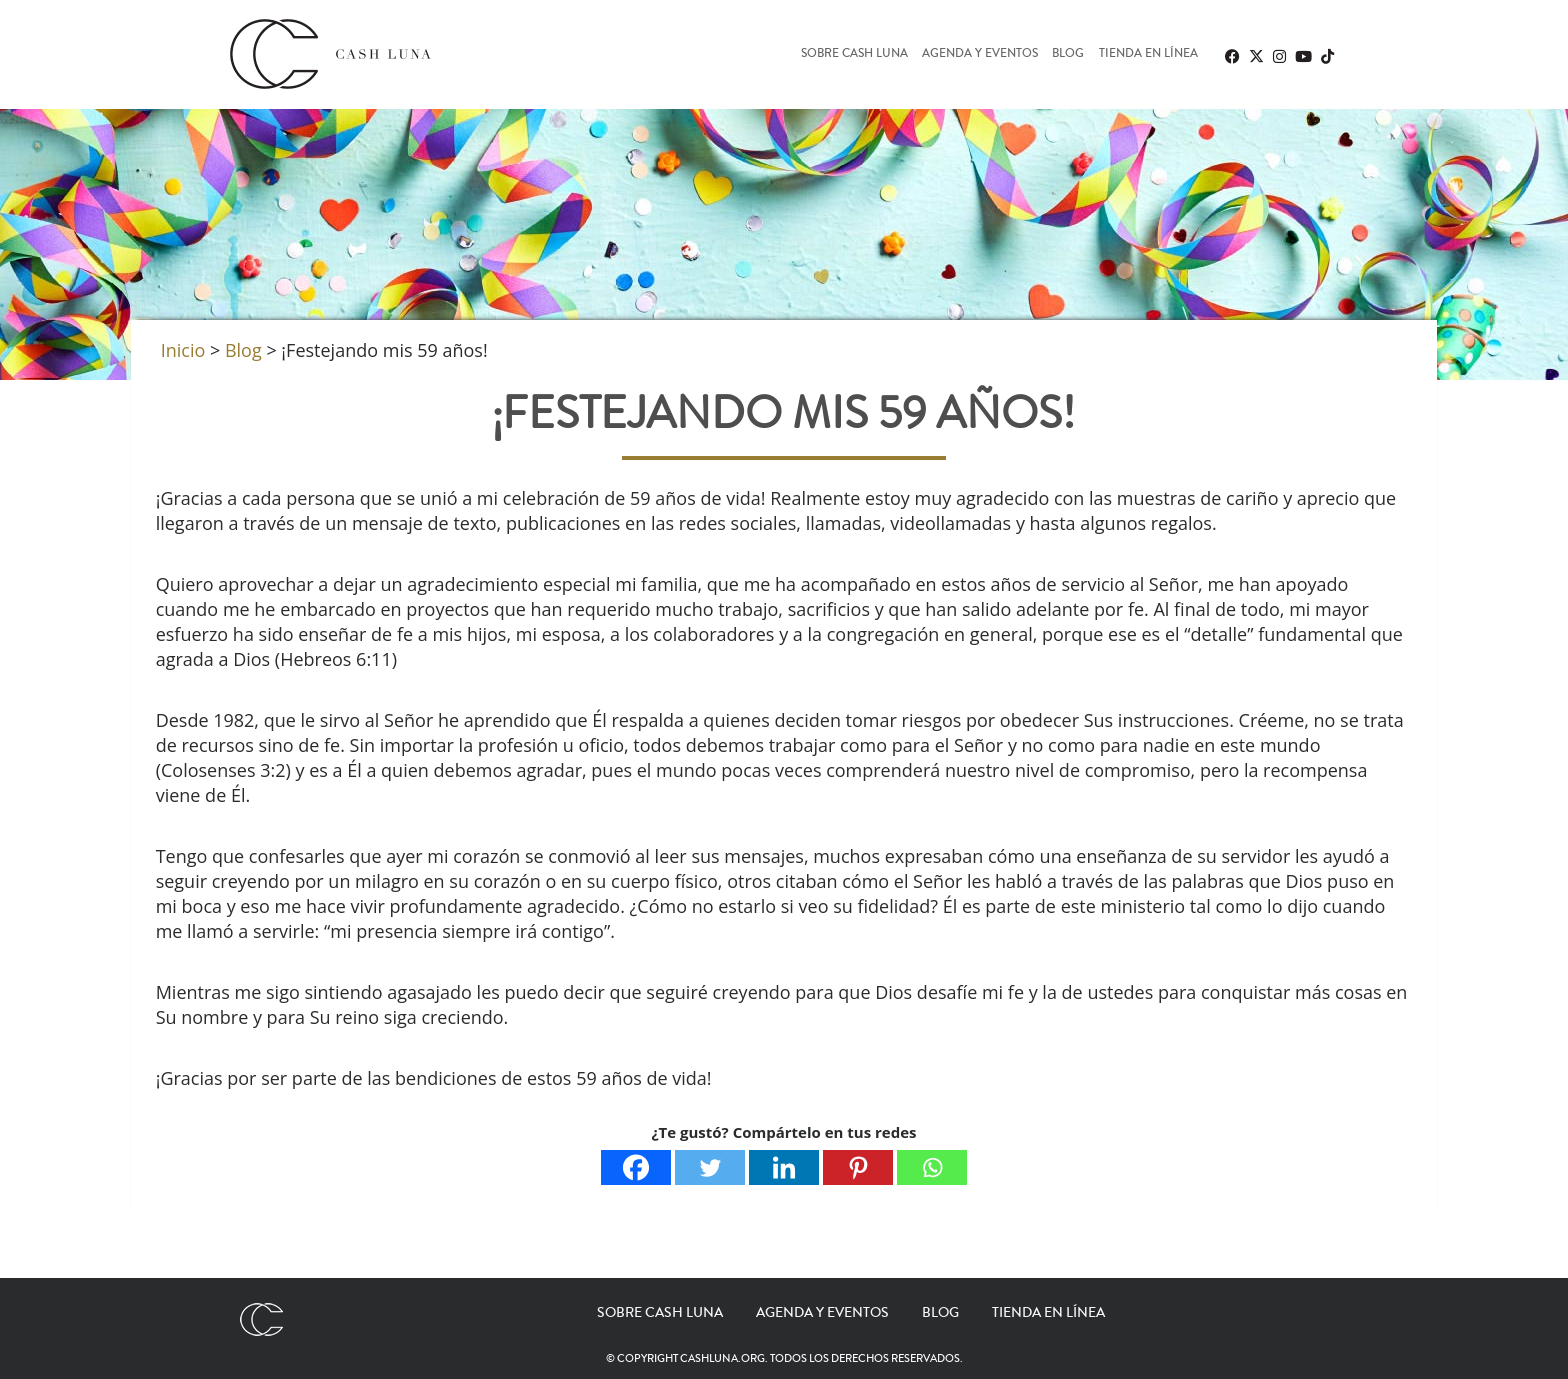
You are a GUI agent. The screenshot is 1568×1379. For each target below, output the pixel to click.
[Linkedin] (784, 1167)
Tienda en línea (1148, 54)
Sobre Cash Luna (854, 54)
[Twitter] (710, 1167)
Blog (1068, 54)
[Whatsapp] (932, 1167)
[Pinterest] (858, 1167)
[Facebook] (636, 1167)
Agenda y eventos (980, 54)
